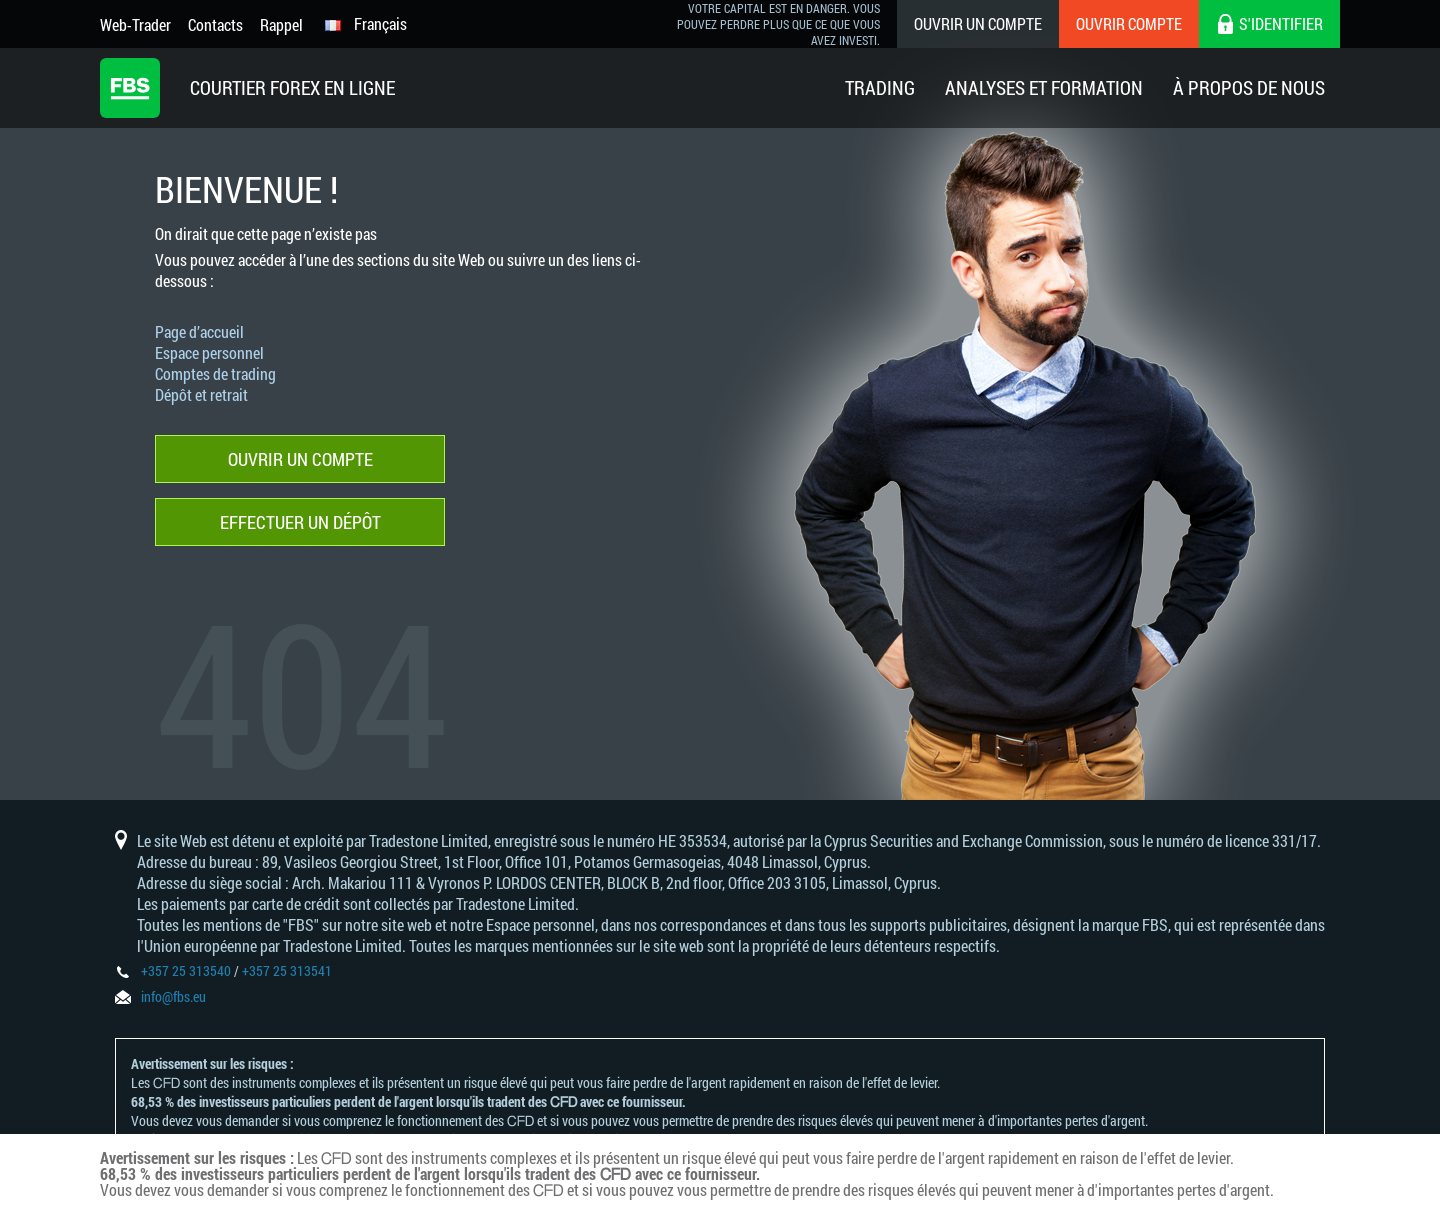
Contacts (215, 24)
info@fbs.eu (173, 996)
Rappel (281, 24)
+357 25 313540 (186, 970)
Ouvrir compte (1129, 23)
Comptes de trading (215, 373)
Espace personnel (209, 352)
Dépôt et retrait (201, 394)
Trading (880, 87)
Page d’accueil (199, 331)
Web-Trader (135, 24)
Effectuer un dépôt (300, 522)
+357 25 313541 (287, 970)
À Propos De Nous (1249, 87)
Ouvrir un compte (978, 23)
